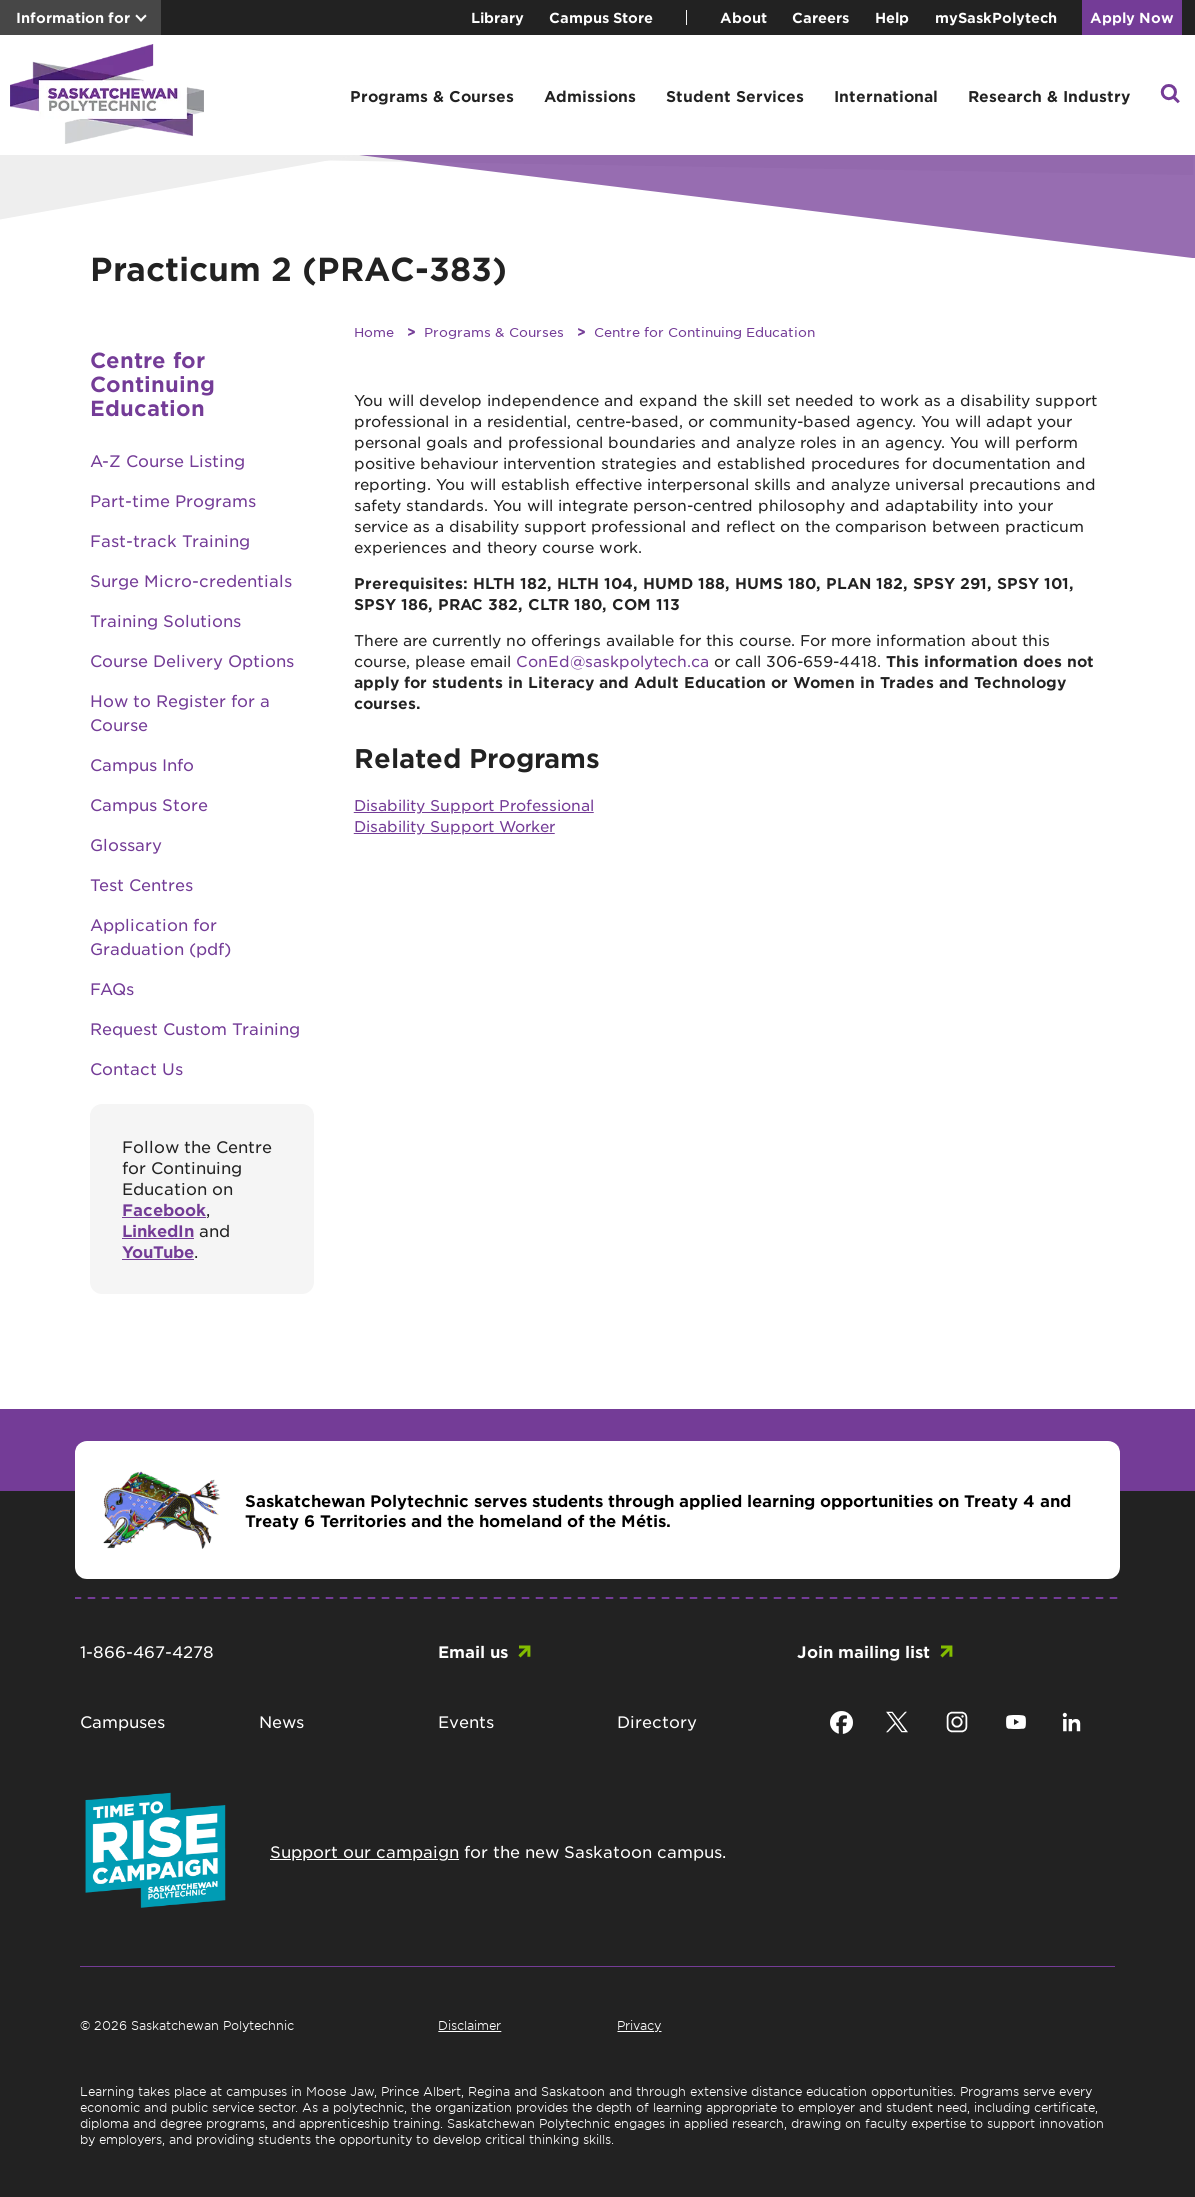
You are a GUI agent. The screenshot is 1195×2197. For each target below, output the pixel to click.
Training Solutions (165, 620)
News (281, 1721)
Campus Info (142, 764)
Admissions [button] (590, 95)
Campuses (122, 1721)
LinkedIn (158, 1230)
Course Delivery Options (192, 660)
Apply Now (1132, 17)
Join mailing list (863, 1651)
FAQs (112, 988)
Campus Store (601, 17)
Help (892, 17)
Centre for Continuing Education (704, 331)
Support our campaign (364, 1851)
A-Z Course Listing (167, 460)
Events (466, 1721)
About (743, 17)
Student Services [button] (735, 95)
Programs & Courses (494, 331)
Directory (657, 1721)
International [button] (886, 95)
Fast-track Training (170, 540)
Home (374, 331)
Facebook (164, 1209)
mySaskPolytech (996, 17)
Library (497, 17)
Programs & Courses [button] (432, 95)
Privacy (639, 2025)
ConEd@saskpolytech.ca (612, 660)
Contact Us (136, 1068)
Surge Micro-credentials (191, 580)
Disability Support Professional (474, 804)
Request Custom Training (195, 1028)
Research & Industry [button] (1049, 95)
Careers (820, 17)
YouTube (158, 1251)
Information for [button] (73, 17)
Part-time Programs (173, 500)
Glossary (126, 844)
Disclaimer (469, 2025)
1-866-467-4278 (147, 1651)
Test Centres (141, 884)
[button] (1170, 95)
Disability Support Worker (454, 825)
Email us (473, 1651)
